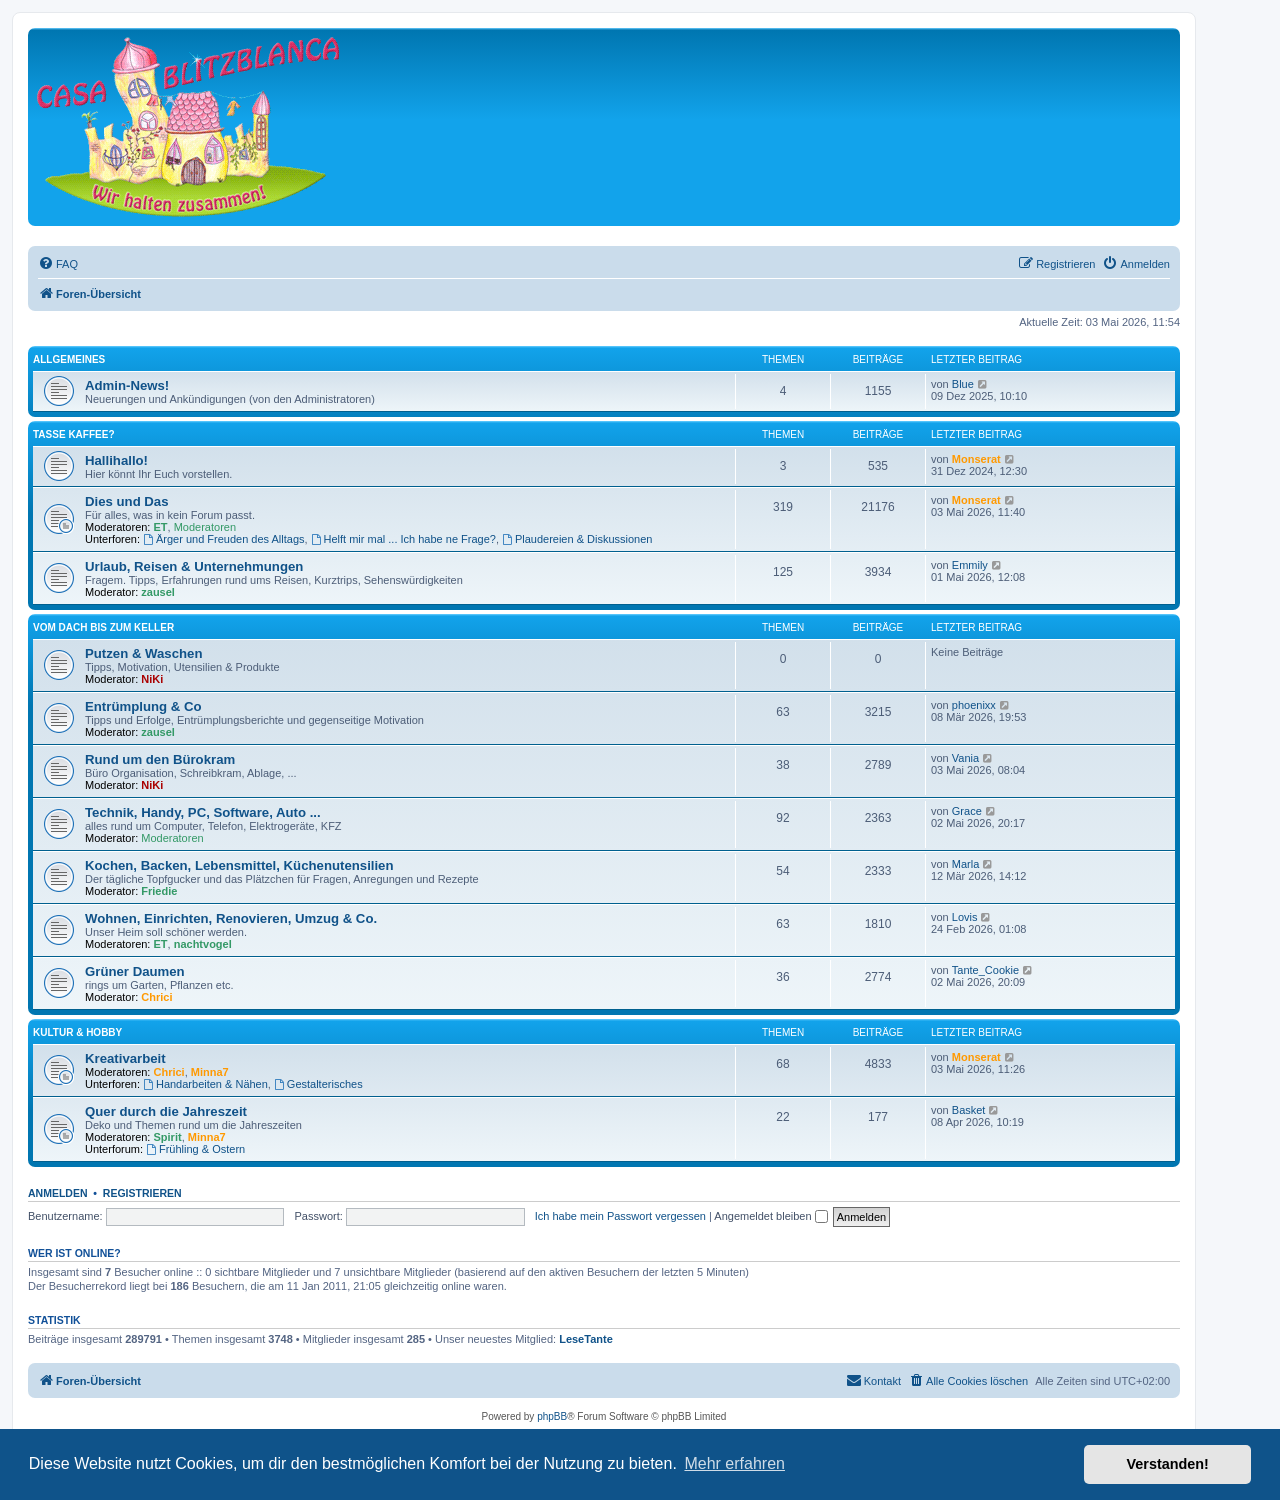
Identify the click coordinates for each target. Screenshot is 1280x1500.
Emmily (970, 565)
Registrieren (142, 1193)
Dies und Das (127, 501)
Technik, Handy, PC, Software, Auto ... (203, 812)
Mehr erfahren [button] (734, 1463)
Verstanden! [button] (1168, 1464)
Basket (969, 1110)
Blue (963, 384)
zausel (158, 592)
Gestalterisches (318, 1084)
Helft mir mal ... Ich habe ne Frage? (403, 539)
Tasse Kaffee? (73, 434)
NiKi (152, 679)
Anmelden (58, 1193)
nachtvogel (203, 944)
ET (161, 527)
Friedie (159, 891)
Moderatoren (205, 527)
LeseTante (586, 1339)
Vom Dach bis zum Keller (103, 627)
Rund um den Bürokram (160, 759)
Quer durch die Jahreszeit (166, 1111)
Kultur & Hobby (77, 1032)
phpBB (552, 1416)
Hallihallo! (116, 460)
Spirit (168, 1137)
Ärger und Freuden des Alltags (223, 539)
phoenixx (974, 705)
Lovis (965, 917)
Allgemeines (69, 359)
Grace (967, 811)
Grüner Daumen (135, 971)
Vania (965, 758)
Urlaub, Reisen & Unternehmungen (194, 566)
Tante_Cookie (985, 970)
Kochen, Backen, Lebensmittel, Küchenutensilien (239, 865)
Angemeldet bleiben (770, 1216)
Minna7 (210, 1072)
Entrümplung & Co (143, 706)
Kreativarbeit (125, 1058)
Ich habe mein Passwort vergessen (620, 1216)
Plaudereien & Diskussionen (577, 539)
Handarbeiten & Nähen (205, 1084)
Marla (966, 864)
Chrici (156, 997)
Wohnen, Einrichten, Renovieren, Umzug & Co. (231, 918)
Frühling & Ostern (195, 1149)
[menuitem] (58, 264)
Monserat (976, 459)
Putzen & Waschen (143, 653)
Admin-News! (127, 385)
